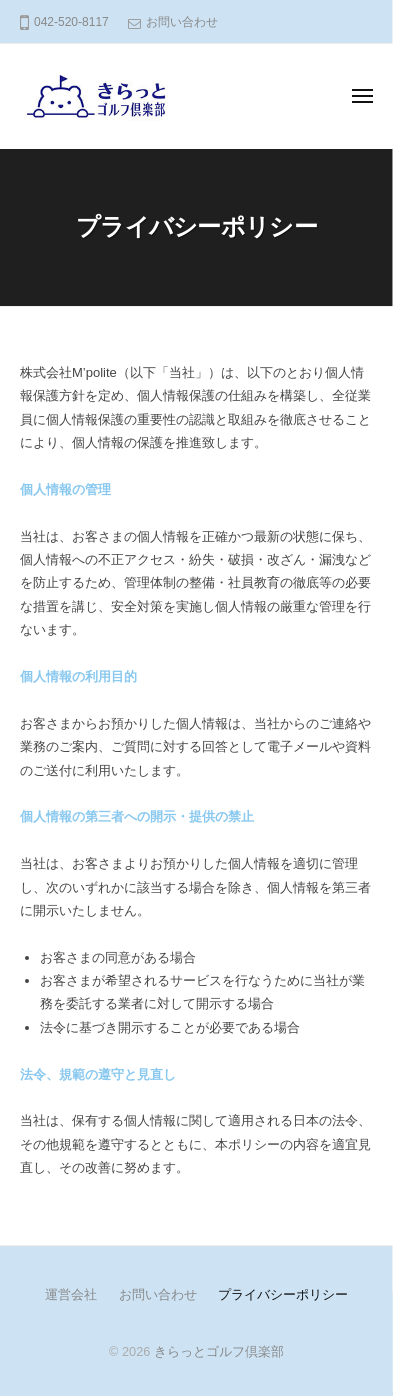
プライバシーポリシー (283, 1294)
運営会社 (71, 1294)
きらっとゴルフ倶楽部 (219, 1351)
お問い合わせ (182, 22)
